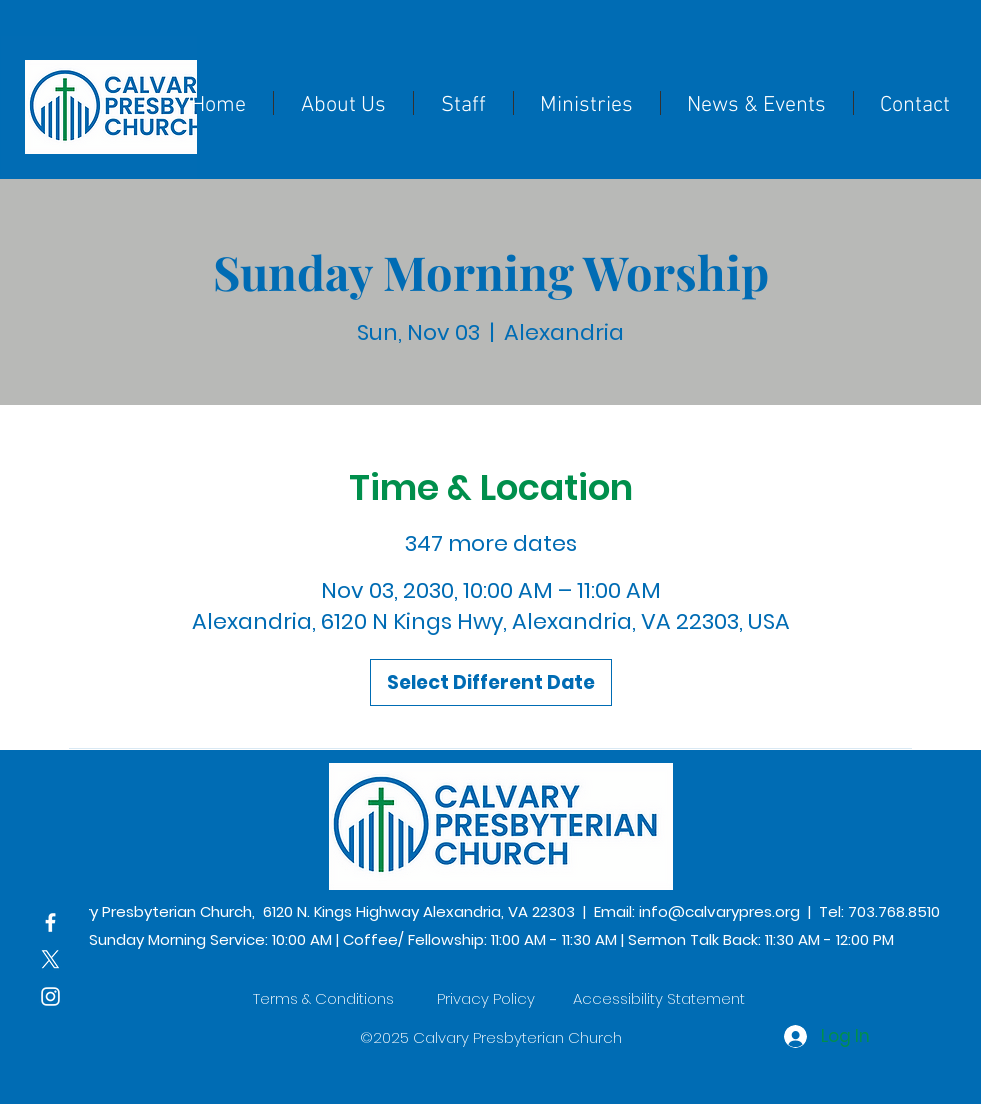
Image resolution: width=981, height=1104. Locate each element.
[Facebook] (50, 922)
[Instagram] (50, 996)
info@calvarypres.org (719, 911)
